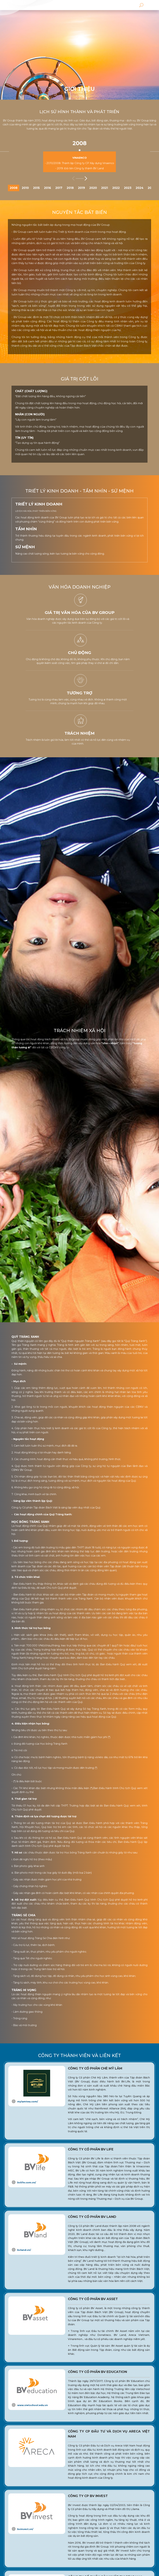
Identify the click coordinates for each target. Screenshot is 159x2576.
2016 (47, 188)
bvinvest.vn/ (25, 2529)
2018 (70, 188)
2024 (139, 188)
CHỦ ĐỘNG (79, 652)
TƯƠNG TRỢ (79, 693)
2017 (58, 188)
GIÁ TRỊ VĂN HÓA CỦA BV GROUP (79, 612)
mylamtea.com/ (27, 2101)
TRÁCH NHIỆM (79, 733)
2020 (93, 188)
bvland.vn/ (24, 2250)
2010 (25, 188)
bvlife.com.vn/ (26, 2182)
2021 (104, 188)
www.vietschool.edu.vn (32, 2405)
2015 (36, 188)
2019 (81, 188)
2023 (127, 188)
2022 (116, 188)
